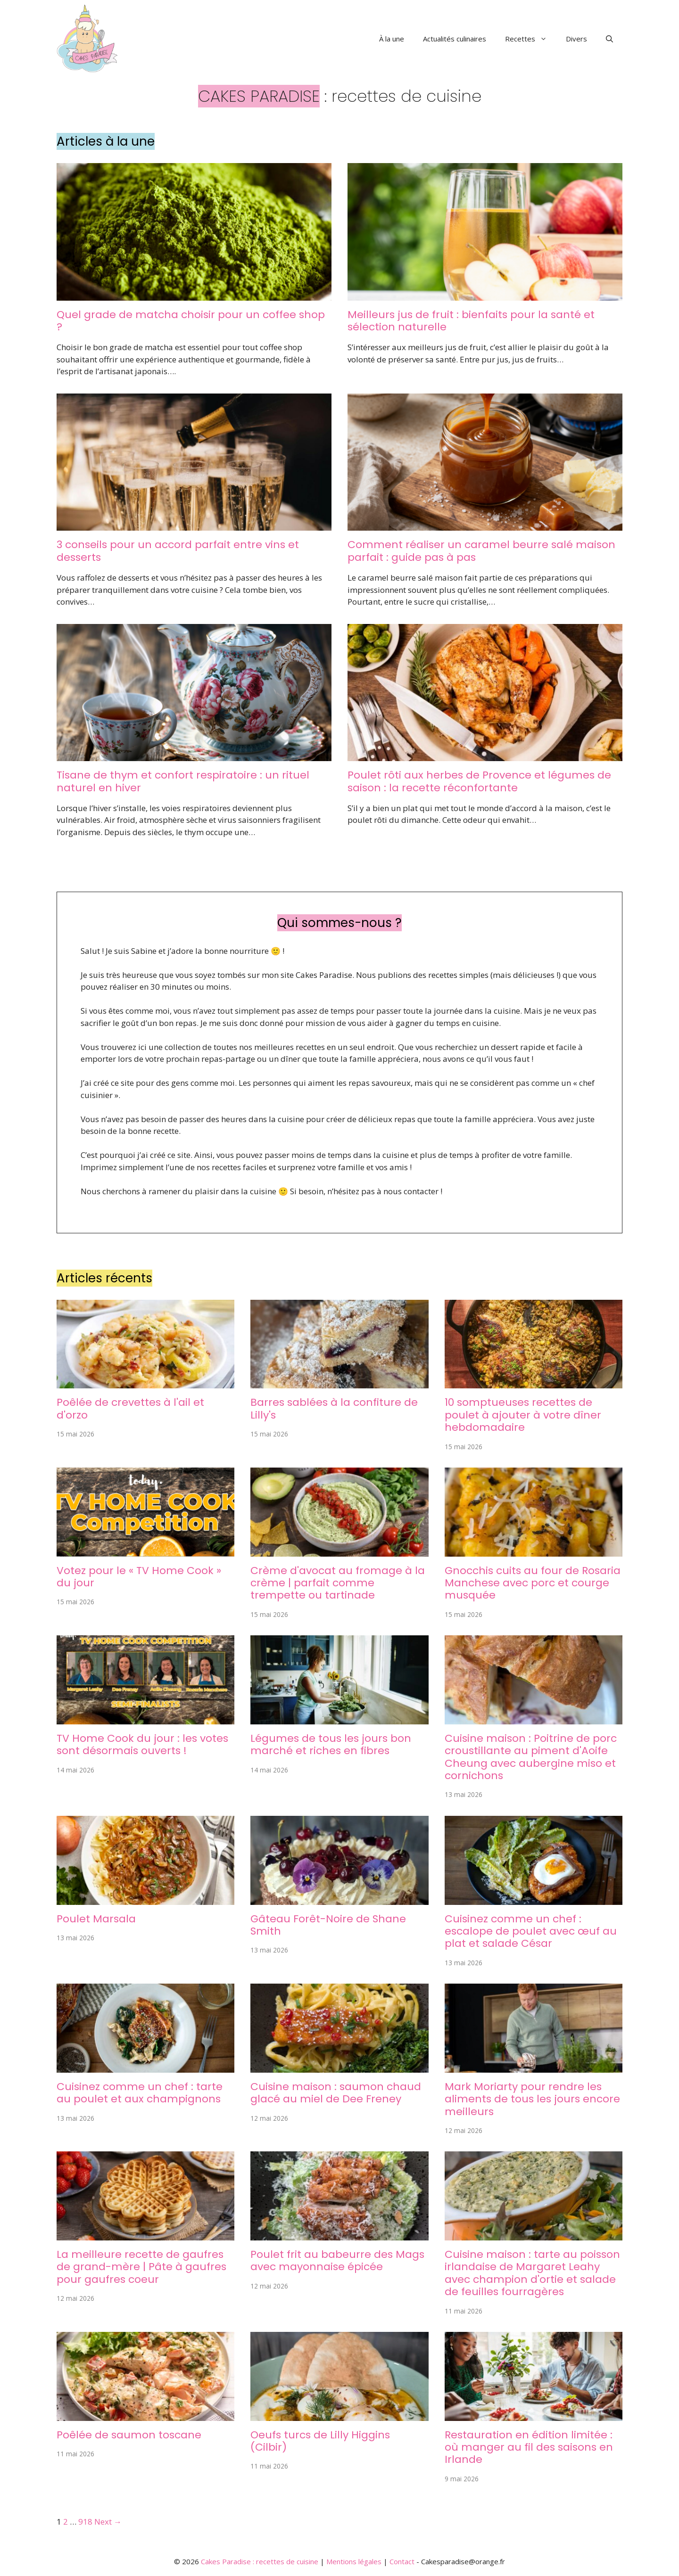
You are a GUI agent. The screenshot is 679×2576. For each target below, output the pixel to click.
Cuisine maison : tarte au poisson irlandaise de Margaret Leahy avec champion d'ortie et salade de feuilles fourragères (532, 2273)
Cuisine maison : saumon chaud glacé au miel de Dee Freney (335, 2092)
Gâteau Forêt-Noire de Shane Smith (328, 1924)
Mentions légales (353, 2561)
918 (85, 2521)
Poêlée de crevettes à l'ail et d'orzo (130, 1408)
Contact (401, 2561)
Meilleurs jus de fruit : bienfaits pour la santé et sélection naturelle (471, 320)
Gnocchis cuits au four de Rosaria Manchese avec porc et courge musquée (533, 1583)
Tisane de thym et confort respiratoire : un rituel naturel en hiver (183, 781)
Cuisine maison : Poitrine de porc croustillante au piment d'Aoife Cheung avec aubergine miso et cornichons (531, 1757)
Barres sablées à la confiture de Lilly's (334, 1408)
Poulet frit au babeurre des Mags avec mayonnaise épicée (337, 2260)
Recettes (530, 39)
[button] (609, 39)
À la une (391, 38)
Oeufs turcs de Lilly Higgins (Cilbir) (320, 2441)
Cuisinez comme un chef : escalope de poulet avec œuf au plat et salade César (531, 1931)
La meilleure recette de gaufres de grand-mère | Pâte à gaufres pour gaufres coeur (141, 2267)
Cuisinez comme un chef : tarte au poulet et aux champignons (140, 2092)
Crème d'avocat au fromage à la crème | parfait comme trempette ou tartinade (337, 1583)
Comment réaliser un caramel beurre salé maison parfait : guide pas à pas (481, 550)
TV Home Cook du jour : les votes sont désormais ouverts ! (142, 1744)
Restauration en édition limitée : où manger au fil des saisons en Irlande (529, 2447)
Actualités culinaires (454, 38)
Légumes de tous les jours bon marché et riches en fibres (330, 1744)
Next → (108, 2521)
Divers (576, 38)
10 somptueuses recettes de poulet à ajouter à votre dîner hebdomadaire (523, 1415)
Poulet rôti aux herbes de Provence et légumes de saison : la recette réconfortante (479, 781)
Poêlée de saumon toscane (129, 2435)
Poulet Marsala (96, 1918)
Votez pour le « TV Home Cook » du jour (139, 1576)
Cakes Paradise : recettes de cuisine (259, 2561)
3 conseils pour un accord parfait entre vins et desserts (178, 550)
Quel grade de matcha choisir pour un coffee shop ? (191, 320)
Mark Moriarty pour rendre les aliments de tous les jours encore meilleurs (532, 2099)
